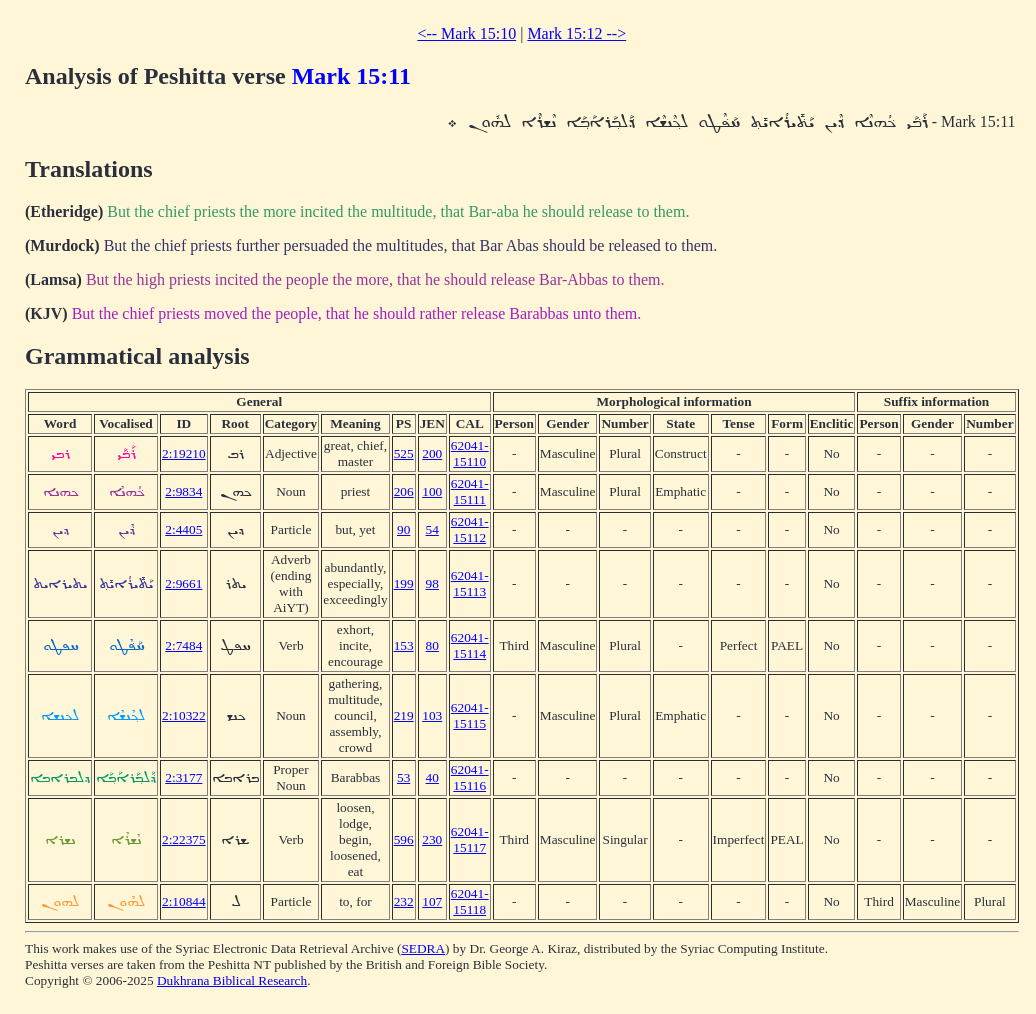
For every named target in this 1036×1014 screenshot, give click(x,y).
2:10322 (184, 715)
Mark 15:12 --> (576, 33)
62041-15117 (470, 839)
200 (432, 453)
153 (404, 645)
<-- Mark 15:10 (466, 33)
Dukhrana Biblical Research (232, 980)
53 (403, 777)
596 (404, 839)
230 (432, 839)
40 (432, 777)
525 (404, 453)
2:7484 (183, 645)
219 (404, 715)
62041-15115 (470, 715)
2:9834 (183, 491)
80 (432, 645)
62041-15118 (470, 901)
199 (404, 583)
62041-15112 (470, 529)
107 (432, 901)
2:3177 (183, 777)
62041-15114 (470, 645)
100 (432, 491)
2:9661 (183, 583)
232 (404, 901)
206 (404, 491)
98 (432, 583)
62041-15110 (470, 453)
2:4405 (183, 529)
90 (403, 529)
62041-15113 (470, 583)
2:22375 (184, 839)
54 (432, 529)
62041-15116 (470, 777)
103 (432, 715)
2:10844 (184, 901)
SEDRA (423, 948)
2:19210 (184, 453)
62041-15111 (470, 491)
